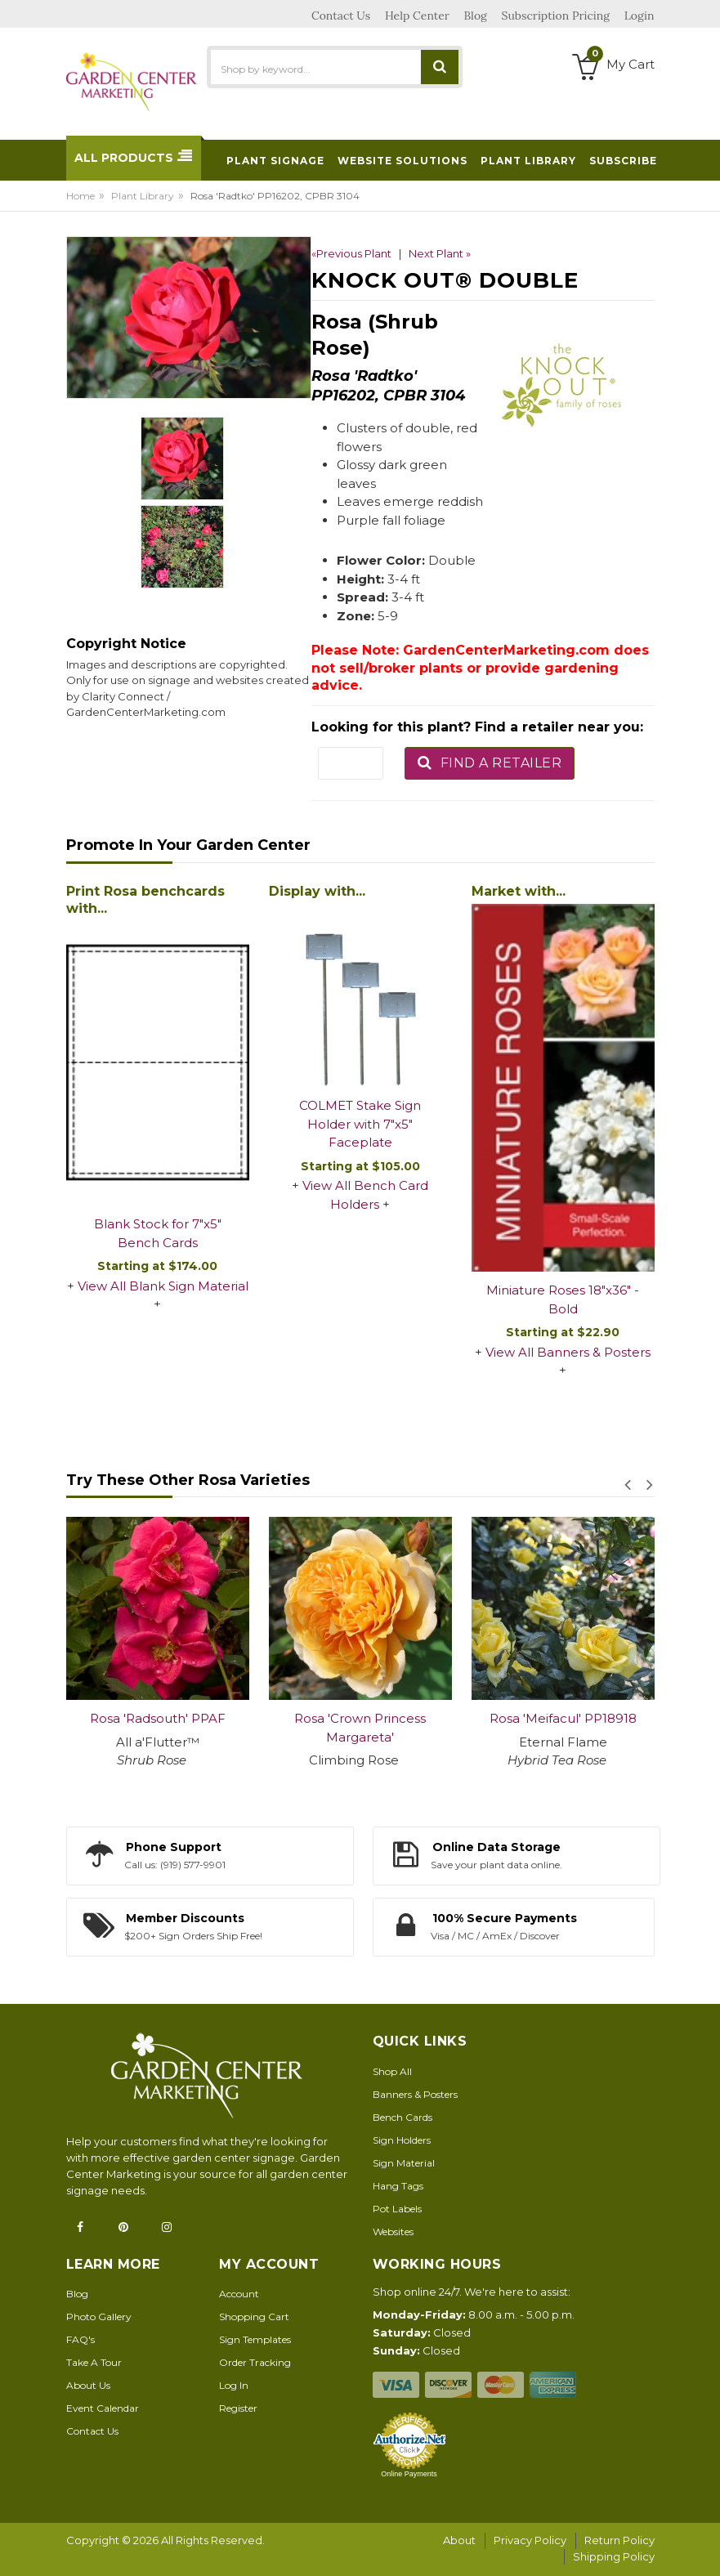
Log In (233, 2385)
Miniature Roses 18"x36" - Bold (562, 1299)
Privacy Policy (530, 2540)
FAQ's (80, 2339)
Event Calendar (102, 2408)
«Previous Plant (351, 253)
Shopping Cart (254, 2316)
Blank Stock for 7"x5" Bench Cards (157, 1233)
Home (80, 196)
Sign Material (404, 2163)
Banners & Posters (415, 2094)
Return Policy (619, 2540)
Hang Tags (398, 2186)
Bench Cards (402, 2117)
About (459, 2540)
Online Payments (409, 2474)
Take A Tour (94, 2362)
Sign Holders (402, 2140)
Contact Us (92, 2431)
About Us (88, 2385)
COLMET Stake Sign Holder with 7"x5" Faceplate (360, 1124)
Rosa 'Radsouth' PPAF (158, 1718)
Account (239, 2294)
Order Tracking (255, 2362)
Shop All (392, 2071)
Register (238, 2408)
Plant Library (142, 196)
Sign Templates (255, 2339)
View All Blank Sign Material (163, 1286)
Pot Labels (397, 2209)
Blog (77, 2294)
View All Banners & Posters (568, 1352)
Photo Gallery (99, 2316)
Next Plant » (440, 253)
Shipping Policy (614, 2556)
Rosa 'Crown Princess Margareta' (360, 1728)
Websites (393, 2231)
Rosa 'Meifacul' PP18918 (563, 1718)
